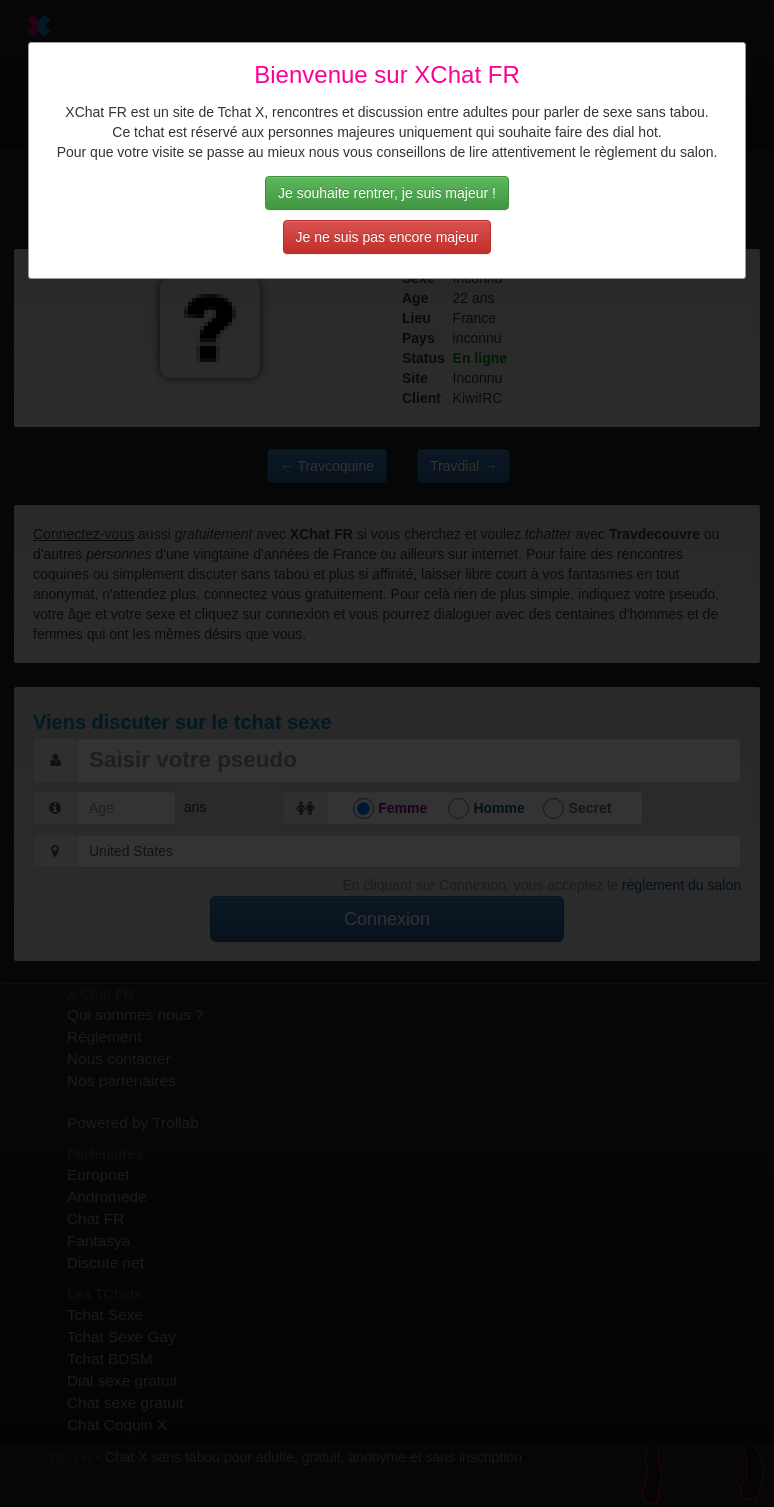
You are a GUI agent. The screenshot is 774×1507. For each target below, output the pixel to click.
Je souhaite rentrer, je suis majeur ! (387, 193)
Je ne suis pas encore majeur (387, 237)
